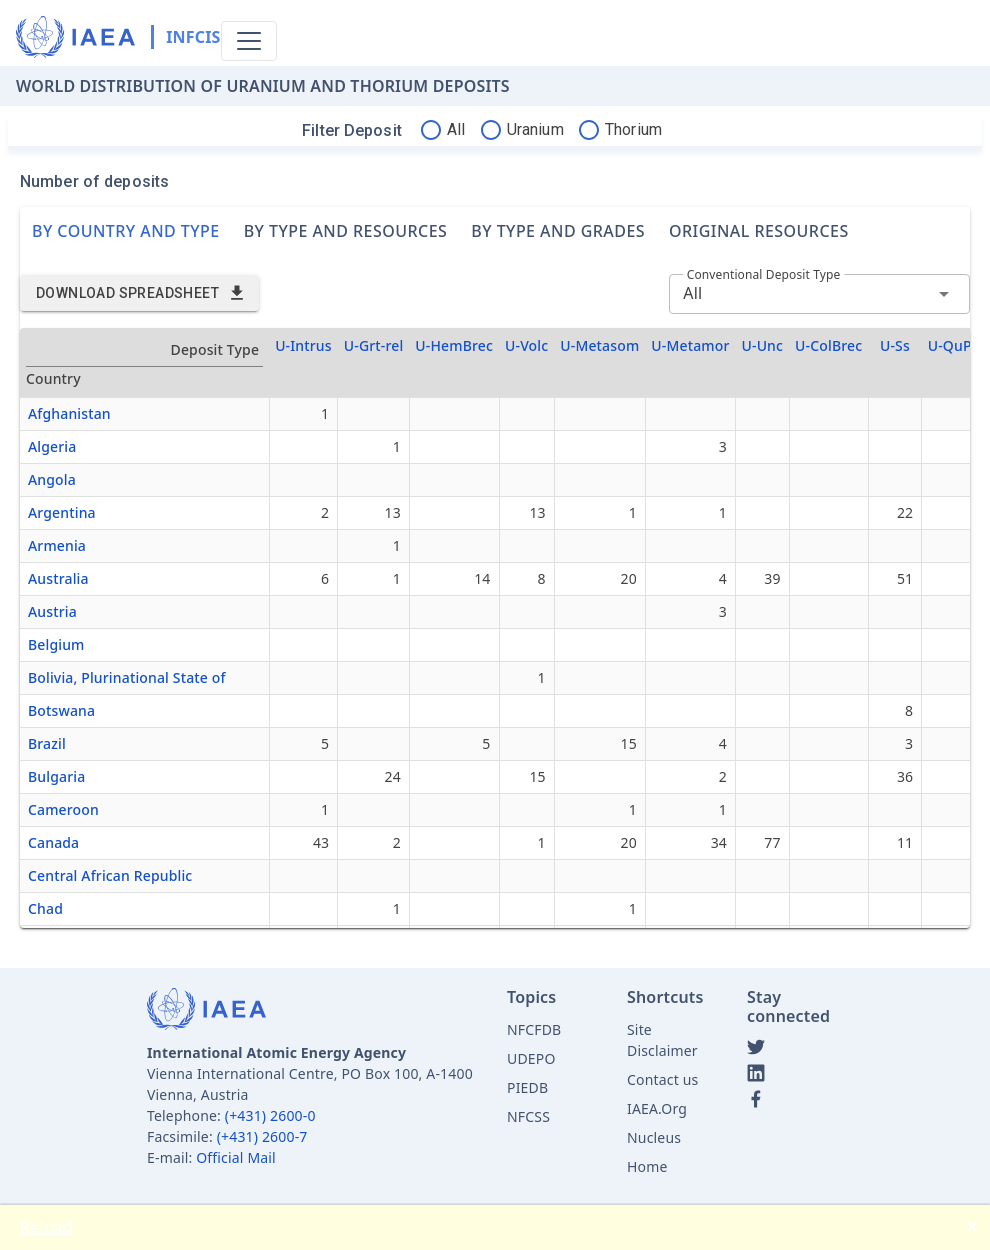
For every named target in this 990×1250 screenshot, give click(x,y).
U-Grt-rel (374, 345)
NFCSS (528, 1116)
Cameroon (63, 809)
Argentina (62, 512)
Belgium (56, 644)
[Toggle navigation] (249, 41)
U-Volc (526, 345)
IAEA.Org (657, 1108)
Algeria (52, 446)
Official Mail (236, 1157)
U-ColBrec (828, 345)
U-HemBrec (454, 345)
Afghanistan (69, 413)
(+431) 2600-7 (262, 1136)
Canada (53, 842)
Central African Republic (110, 875)
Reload (46, 1227)
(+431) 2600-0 (270, 1115)
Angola (52, 479)
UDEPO (531, 1058)
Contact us (662, 1079)
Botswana (61, 710)
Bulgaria (56, 776)
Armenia (57, 545)
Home (647, 1166)
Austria (52, 611)
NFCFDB (534, 1029)
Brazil (47, 743)
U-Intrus (303, 345)
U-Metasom (599, 345)
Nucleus (654, 1137)
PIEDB (527, 1087)
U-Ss (895, 345)
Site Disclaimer (662, 1040)
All (692, 293)
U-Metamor (690, 345)
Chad (45, 908)
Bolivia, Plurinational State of (127, 677)
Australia (58, 578)
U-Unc (763, 345)
